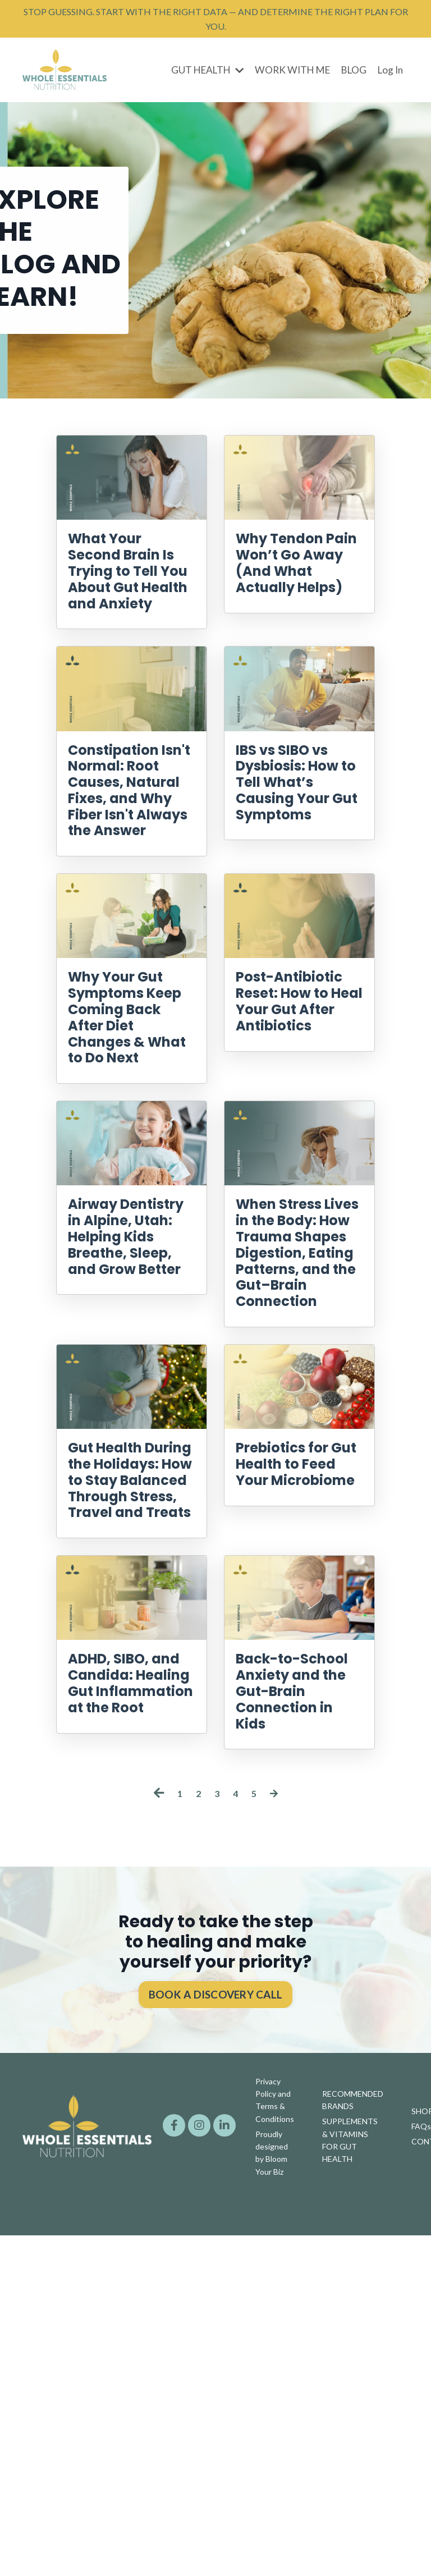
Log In (389, 78)
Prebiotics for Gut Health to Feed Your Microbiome (293, 1707)
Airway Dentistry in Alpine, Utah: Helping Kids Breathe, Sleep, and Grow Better (124, 1406)
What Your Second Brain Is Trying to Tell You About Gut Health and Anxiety (130, 600)
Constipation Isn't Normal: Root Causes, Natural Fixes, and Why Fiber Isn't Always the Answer (130, 862)
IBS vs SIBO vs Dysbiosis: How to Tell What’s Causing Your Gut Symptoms (295, 862)
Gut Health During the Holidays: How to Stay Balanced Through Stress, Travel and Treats (129, 1748)
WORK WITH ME (286, 78)
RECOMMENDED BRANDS (352, 2445)
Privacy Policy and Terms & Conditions (274, 2445)
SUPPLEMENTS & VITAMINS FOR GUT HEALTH (350, 2483)
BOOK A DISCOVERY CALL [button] (215, 2342)
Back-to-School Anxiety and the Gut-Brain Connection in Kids (296, 2019)
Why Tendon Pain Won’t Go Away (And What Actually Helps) (299, 590)
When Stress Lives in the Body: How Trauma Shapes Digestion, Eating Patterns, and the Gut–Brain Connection (297, 1436)
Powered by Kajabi (376, 2547)
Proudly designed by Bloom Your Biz (271, 2496)
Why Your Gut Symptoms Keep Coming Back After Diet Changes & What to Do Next (128, 1133)
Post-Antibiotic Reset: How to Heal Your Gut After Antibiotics (295, 1123)
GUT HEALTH (198, 78)
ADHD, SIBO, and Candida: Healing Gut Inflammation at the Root (129, 2009)
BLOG (350, 78)
